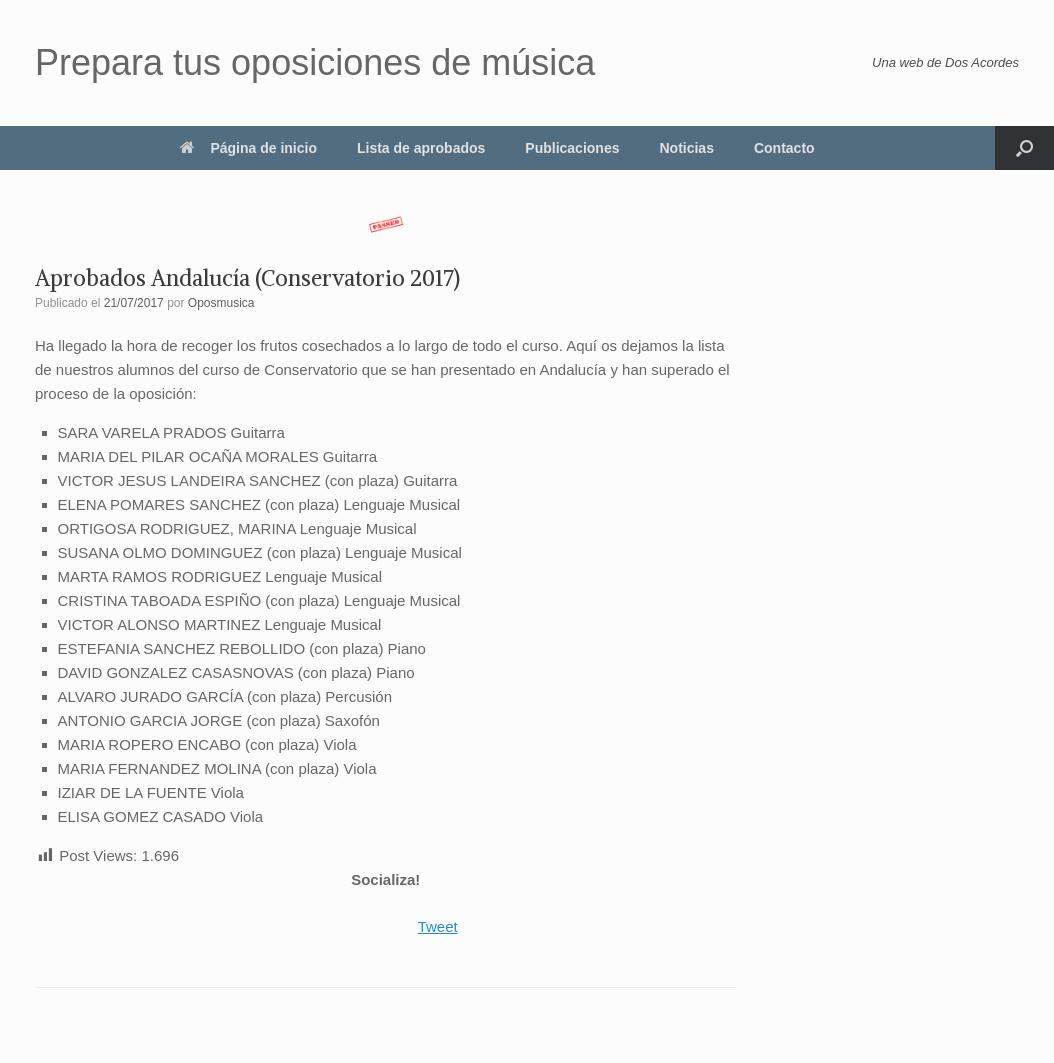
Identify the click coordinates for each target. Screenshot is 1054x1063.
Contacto (784, 148)
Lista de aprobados (421, 148)
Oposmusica (221, 303)
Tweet (438, 926)
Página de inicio (248, 148)
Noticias (686, 148)
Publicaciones (572, 148)
